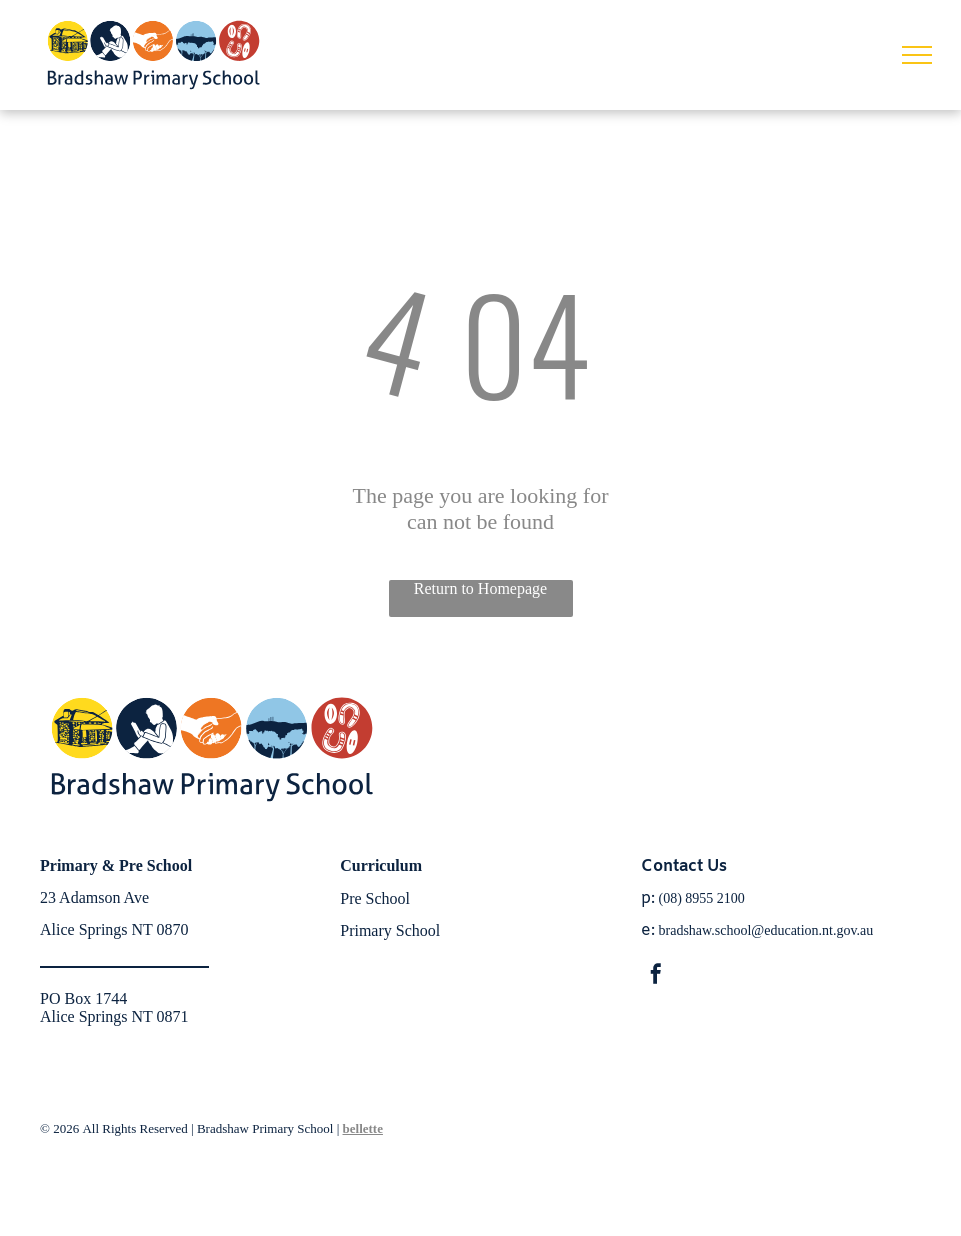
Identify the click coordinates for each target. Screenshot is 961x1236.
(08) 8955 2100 (702, 898)
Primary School (390, 930)
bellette (363, 1128)
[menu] (917, 55)
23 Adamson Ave (94, 897)
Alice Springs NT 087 (110, 929)
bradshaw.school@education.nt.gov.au (766, 930)
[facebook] (656, 976)
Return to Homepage (480, 588)
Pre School (375, 898)
